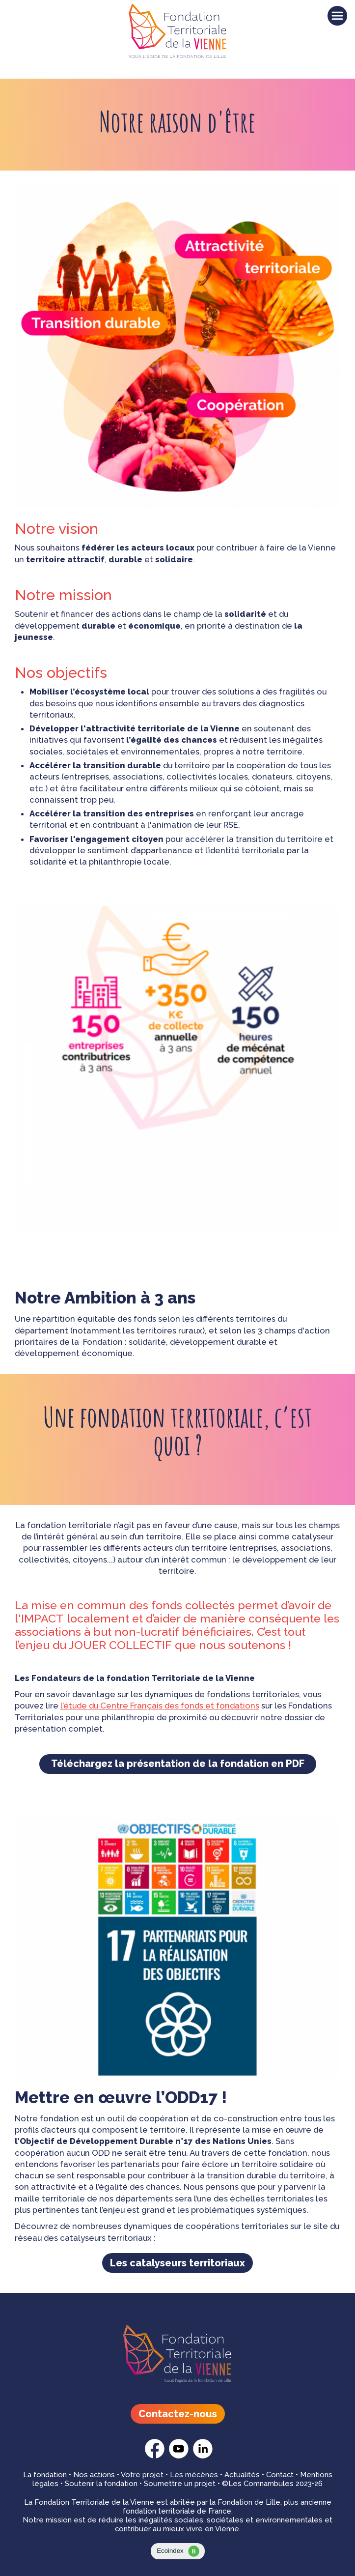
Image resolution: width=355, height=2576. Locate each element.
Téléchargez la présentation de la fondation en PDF (177, 1763)
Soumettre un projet (180, 2483)
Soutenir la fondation (101, 2483)
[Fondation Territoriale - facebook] (154, 2455)
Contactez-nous (177, 2414)
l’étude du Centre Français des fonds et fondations (159, 1705)
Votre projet (142, 2474)
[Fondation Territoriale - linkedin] (203, 2455)
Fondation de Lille (249, 2502)
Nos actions (94, 2474)
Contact (280, 2474)
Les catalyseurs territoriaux (177, 2263)
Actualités (242, 2474)
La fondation (45, 2474)
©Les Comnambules (258, 2483)
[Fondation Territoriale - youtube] (179, 2455)
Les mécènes (194, 2474)
